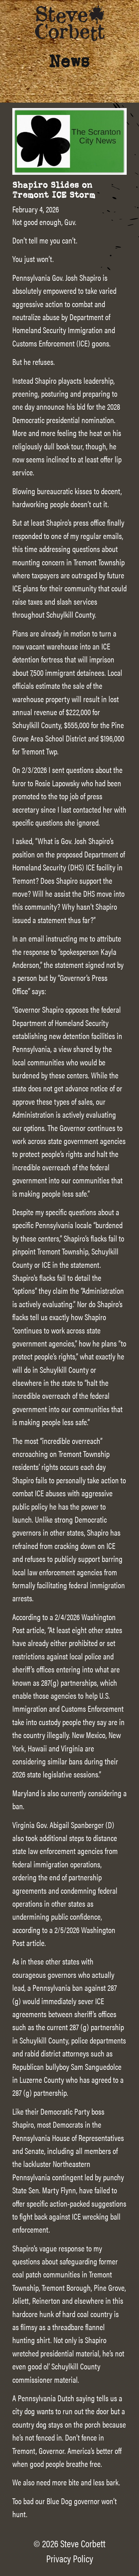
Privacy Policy (69, 2558)
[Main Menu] (125, 18)
